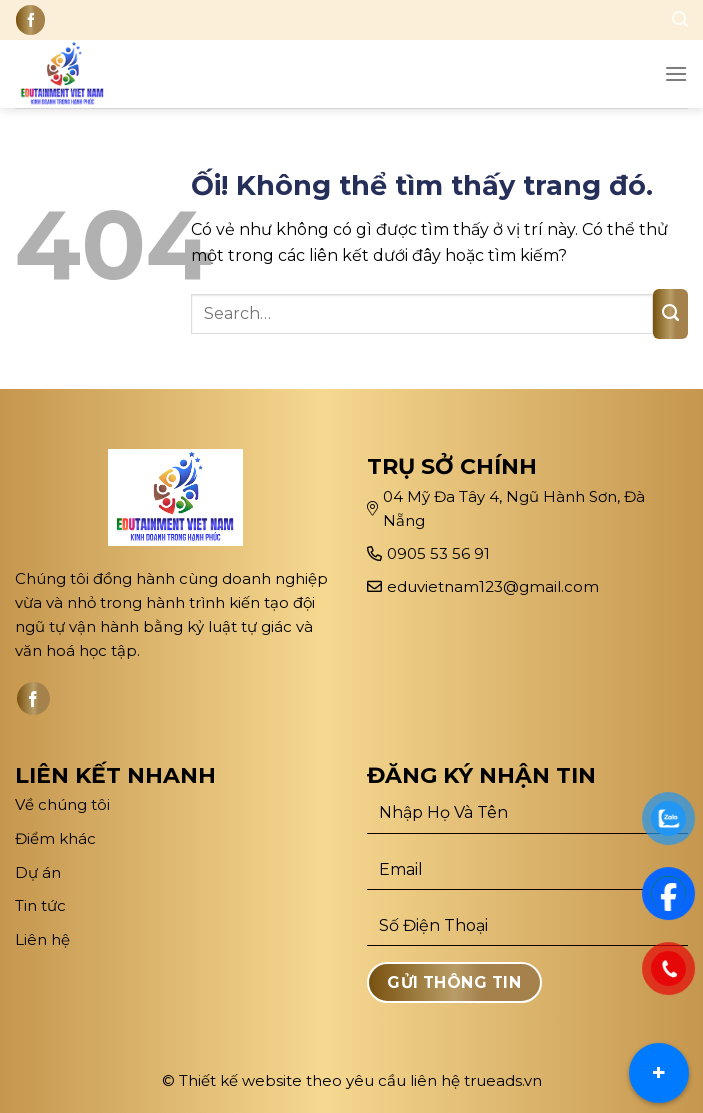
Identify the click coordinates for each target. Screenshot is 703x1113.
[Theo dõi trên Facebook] (30, 19)
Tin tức (40, 905)
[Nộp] (670, 314)
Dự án (40, 872)
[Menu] (676, 73)
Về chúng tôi (62, 804)
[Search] (680, 19)
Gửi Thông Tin (454, 982)
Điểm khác (55, 838)
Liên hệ (42, 939)
